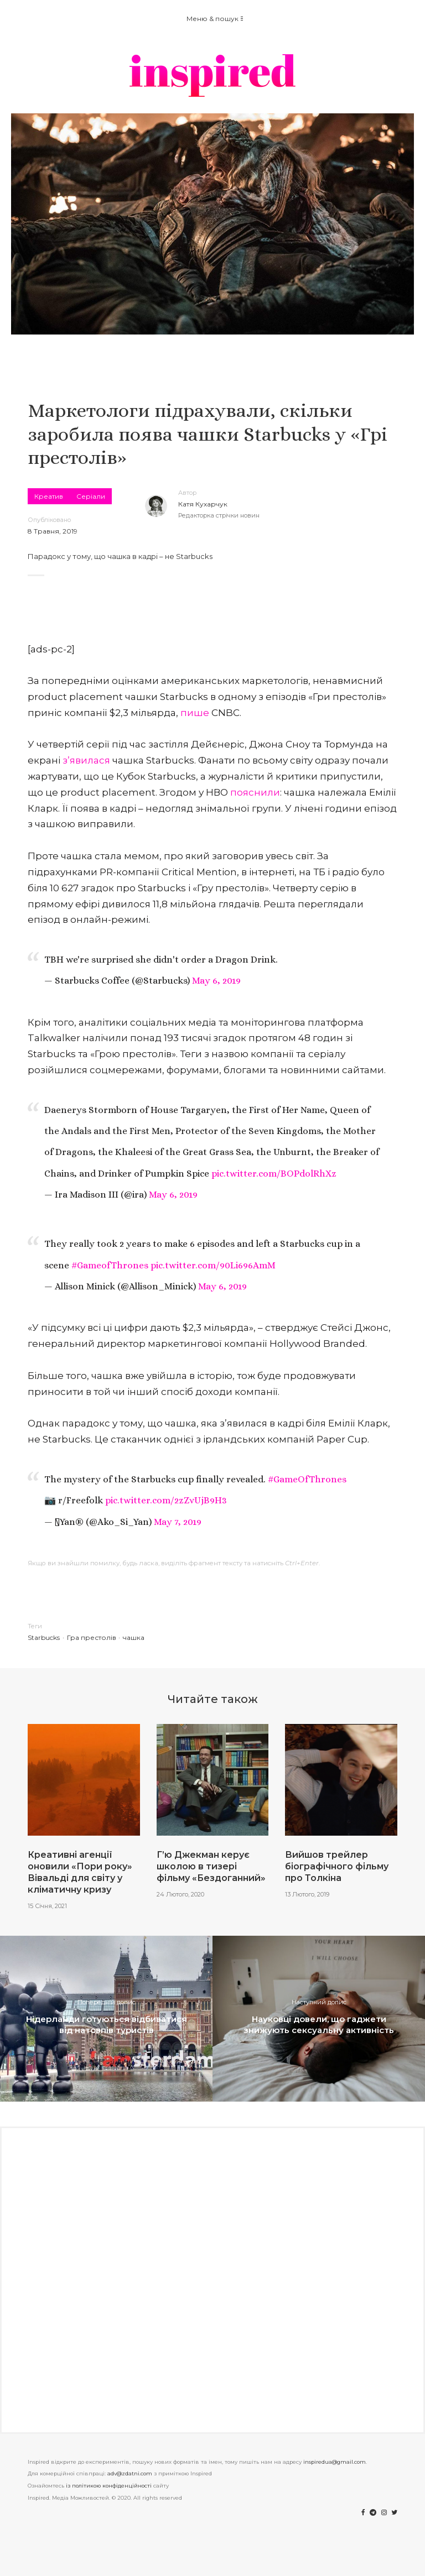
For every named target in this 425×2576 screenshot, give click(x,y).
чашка (133, 1637)
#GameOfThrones (307, 1479)
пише (194, 712)
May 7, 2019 (177, 1522)
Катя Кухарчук (202, 504)
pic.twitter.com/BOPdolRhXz (273, 1173)
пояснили (255, 792)
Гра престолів (91, 1637)
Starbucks (44, 1637)
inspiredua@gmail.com (334, 2462)
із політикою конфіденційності (109, 2486)
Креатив (48, 496)
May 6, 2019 (216, 980)
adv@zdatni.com (129, 2473)
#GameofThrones (109, 1265)
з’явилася (86, 760)
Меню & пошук (214, 18)
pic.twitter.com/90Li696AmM (213, 1265)
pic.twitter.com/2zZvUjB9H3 (166, 1500)
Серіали (90, 496)
